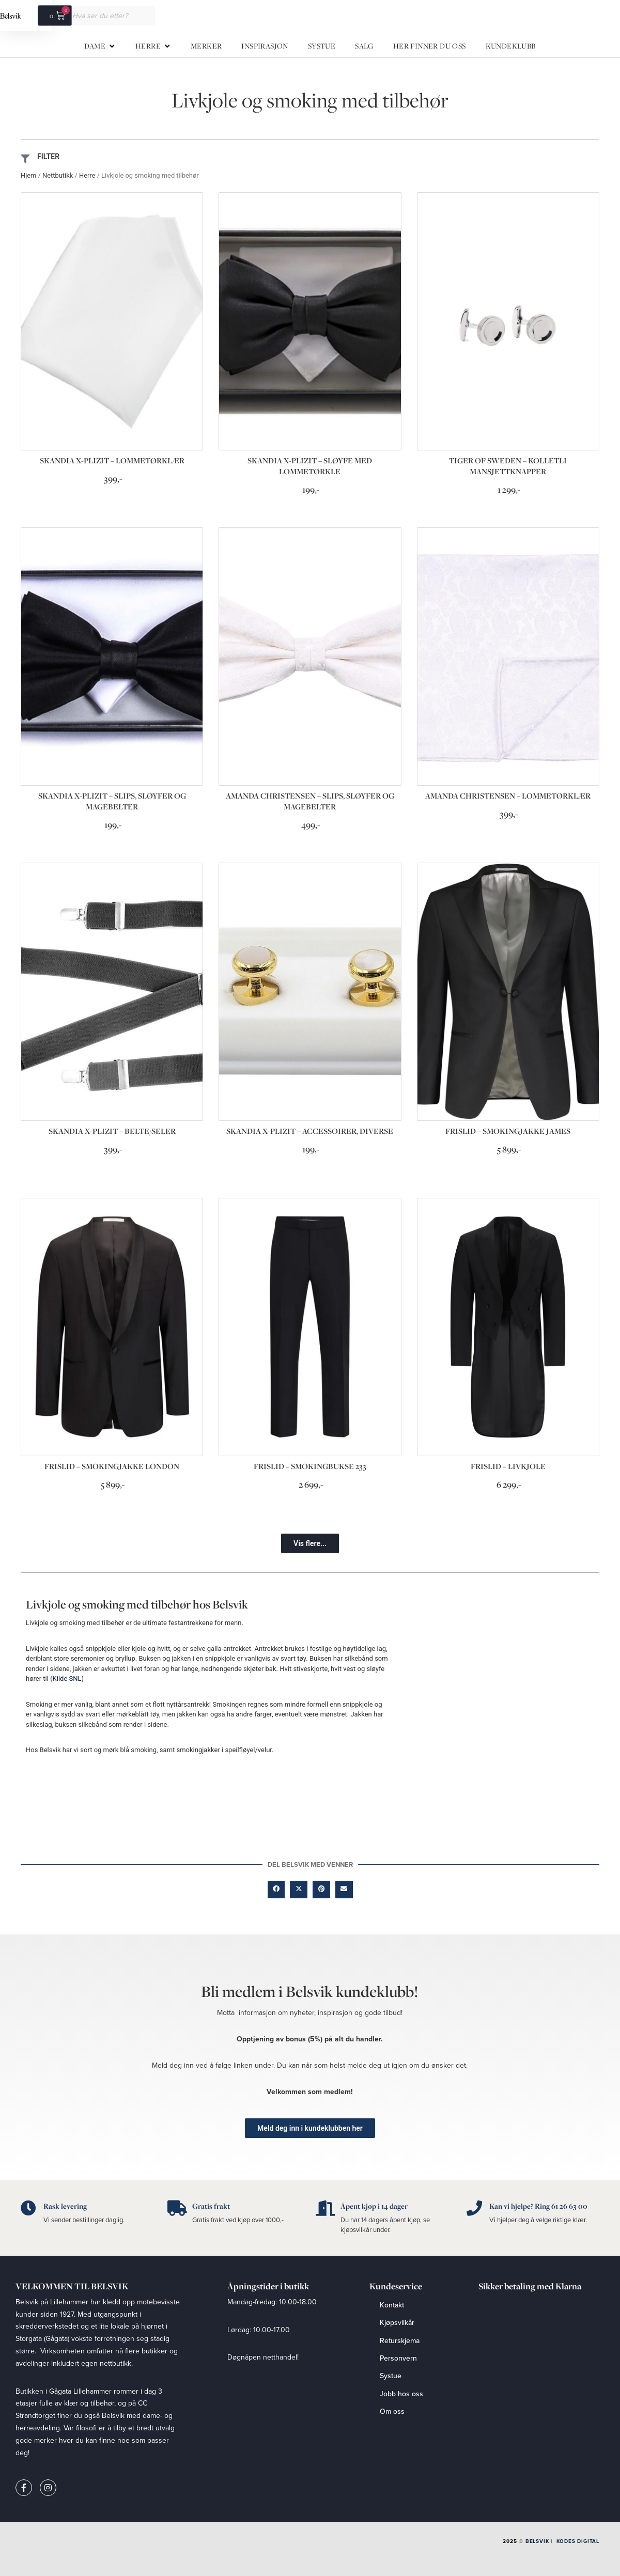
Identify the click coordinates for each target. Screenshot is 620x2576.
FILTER (48, 156)
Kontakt (392, 2305)
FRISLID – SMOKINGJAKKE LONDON (111, 1466)
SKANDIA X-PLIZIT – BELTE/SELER (112, 1131)
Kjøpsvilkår (397, 2322)
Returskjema (400, 2340)
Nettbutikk (57, 175)
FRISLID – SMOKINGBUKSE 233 (310, 1466)
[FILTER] (25, 158)
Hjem (28, 175)
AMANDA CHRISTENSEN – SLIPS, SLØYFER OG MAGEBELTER (310, 801)
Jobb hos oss (401, 2393)
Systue (390, 2375)
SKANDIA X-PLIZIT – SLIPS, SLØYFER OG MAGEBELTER (112, 801)
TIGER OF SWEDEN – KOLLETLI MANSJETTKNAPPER (508, 466)
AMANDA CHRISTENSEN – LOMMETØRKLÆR (508, 795)
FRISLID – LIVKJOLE (508, 1466)
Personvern (398, 2358)
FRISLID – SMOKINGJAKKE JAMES (507, 1131)
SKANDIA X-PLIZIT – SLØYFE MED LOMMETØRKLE (309, 466)
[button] (310, 1543)
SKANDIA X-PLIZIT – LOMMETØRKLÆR (112, 460)
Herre (87, 175)
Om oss (392, 2411)
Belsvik (537, 2541)
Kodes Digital (577, 2541)
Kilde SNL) (68, 1678)
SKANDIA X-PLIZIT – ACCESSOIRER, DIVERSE (309, 1131)
